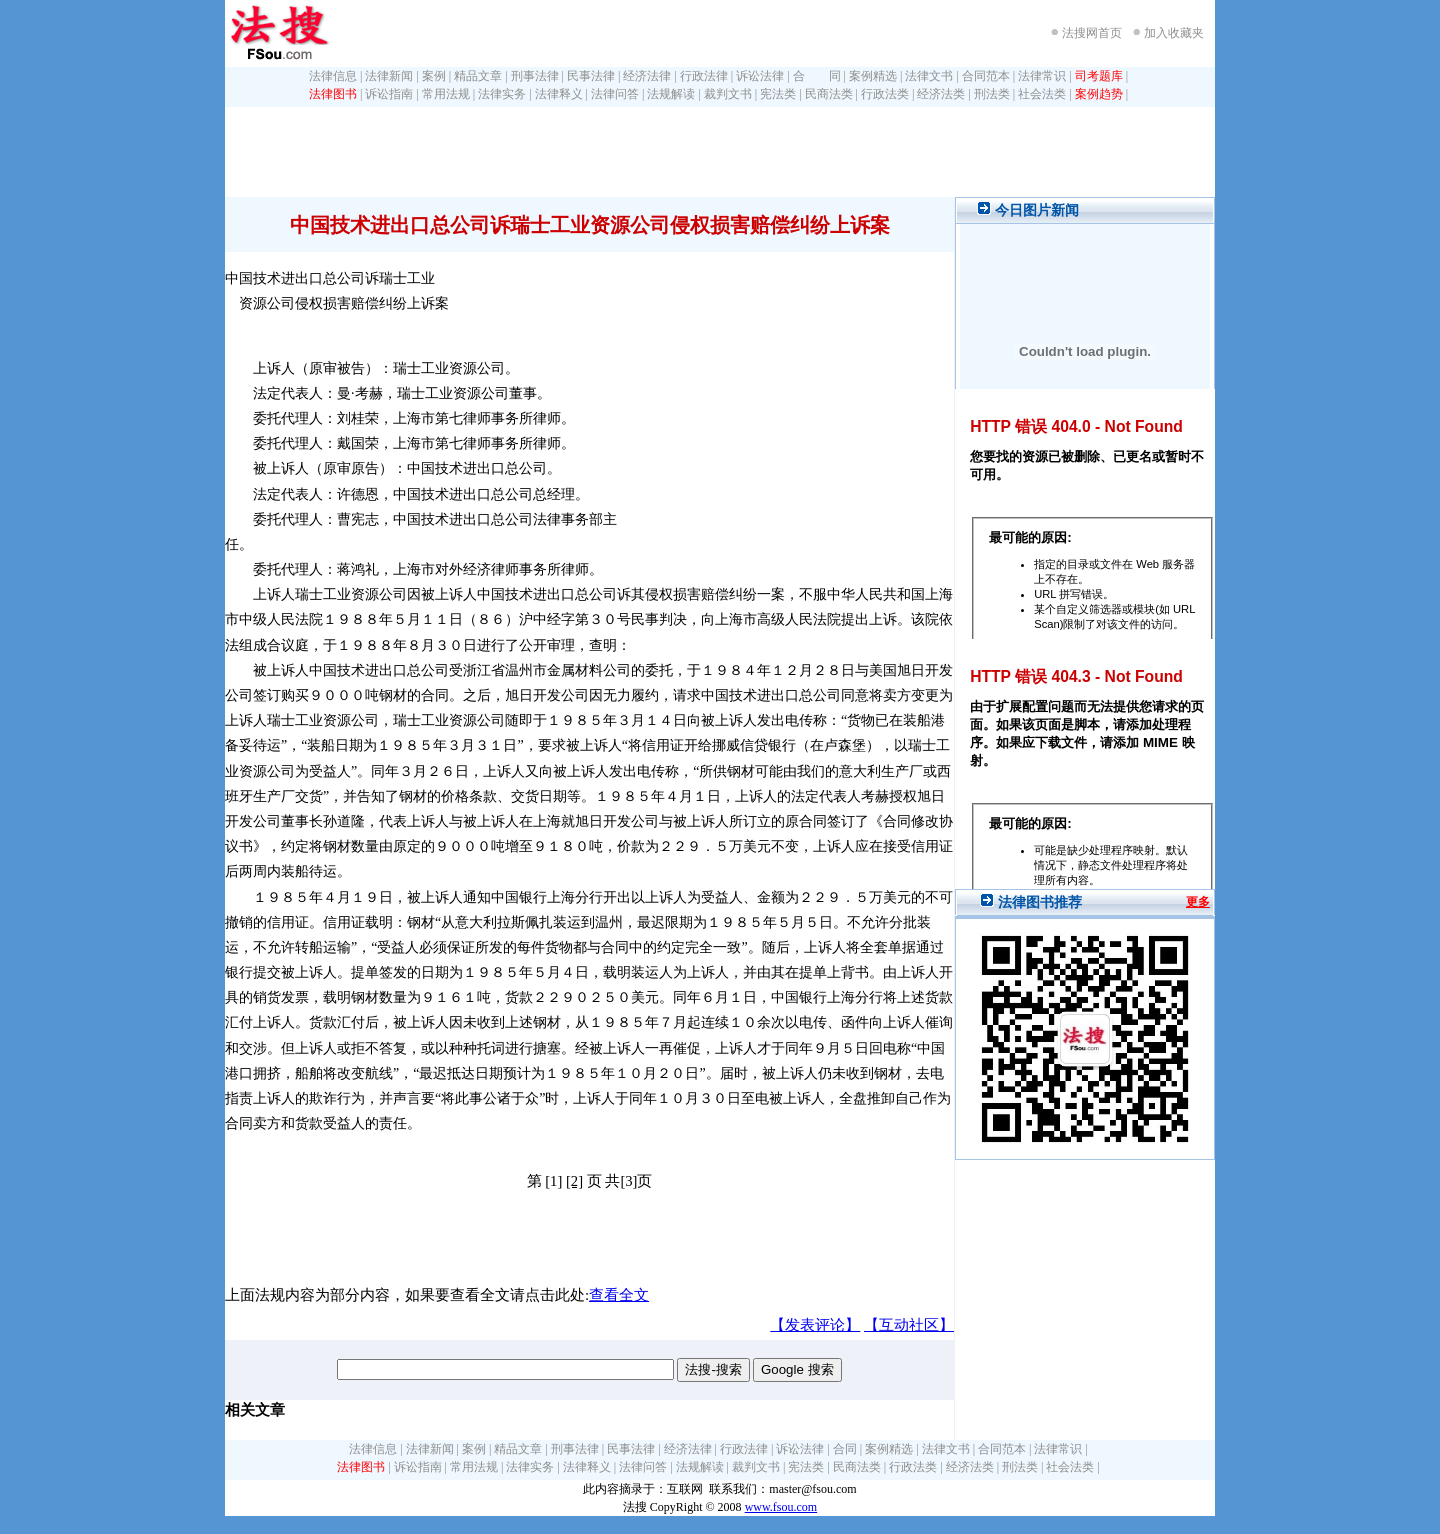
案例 (434, 76)
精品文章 (478, 76)
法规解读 (671, 94)
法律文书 (929, 76)
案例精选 (873, 76)
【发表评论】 (815, 1325)
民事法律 (591, 76)
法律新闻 (389, 76)
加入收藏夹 (1174, 33)
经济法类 (941, 94)
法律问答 (615, 94)
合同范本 (986, 76)
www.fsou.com (781, 1507)
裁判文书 (728, 94)
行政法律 (704, 76)
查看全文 (619, 1295)
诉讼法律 (760, 76)
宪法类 (778, 94)
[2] (574, 1181)
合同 (845, 1449)
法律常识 (1042, 76)
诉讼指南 (389, 94)
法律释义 (559, 94)
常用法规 (446, 94)
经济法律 (647, 76)
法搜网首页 (1092, 33)
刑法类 (992, 94)
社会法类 (1042, 94)
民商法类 (829, 94)
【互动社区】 (909, 1325)
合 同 (817, 76)
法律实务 (502, 94)
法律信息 (333, 76)
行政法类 (885, 94)
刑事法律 (535, 76)
